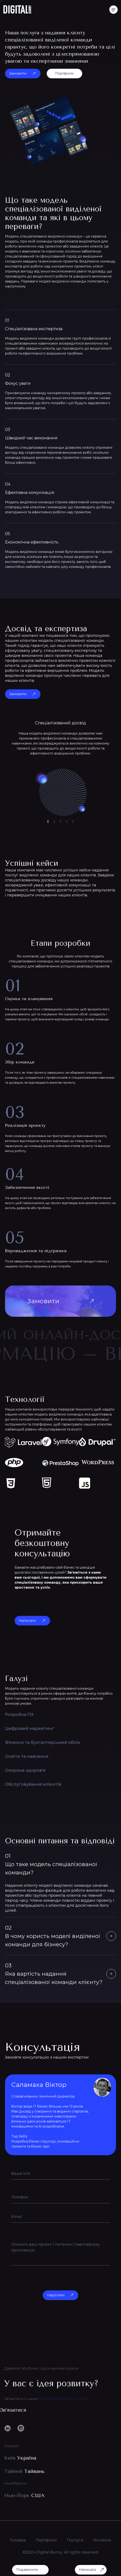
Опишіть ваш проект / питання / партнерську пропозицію (55, 2247)
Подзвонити (25, 2568)
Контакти (102, 2540)
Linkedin (7, 2428)
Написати (87, 2570)
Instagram (20, 2428)
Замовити (17, 73)
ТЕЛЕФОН (19, 2197)
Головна (18, 2540)
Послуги (75, 2540)
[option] (60, 768)
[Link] (17, 9)
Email (16, 2216)
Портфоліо (64, 73)
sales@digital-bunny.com (63, 2398)
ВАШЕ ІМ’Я (20, 2173)
